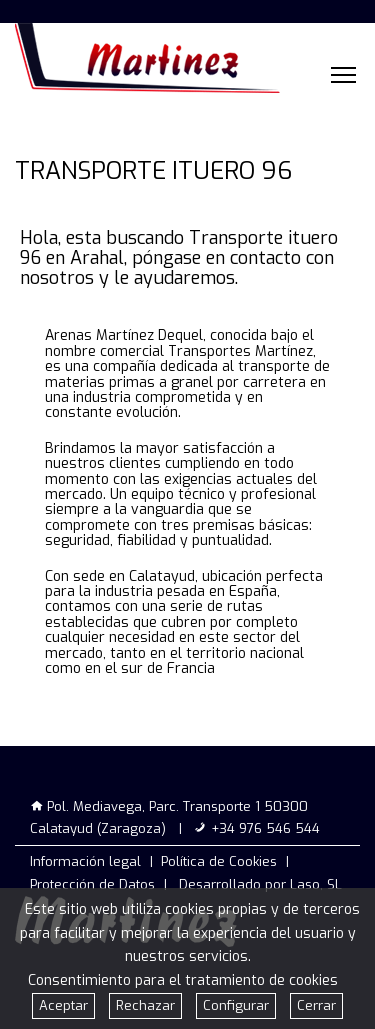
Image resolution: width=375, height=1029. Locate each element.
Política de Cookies (219, 861)
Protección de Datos (92, 884)
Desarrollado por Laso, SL (260, 884)
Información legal (85, 861)
